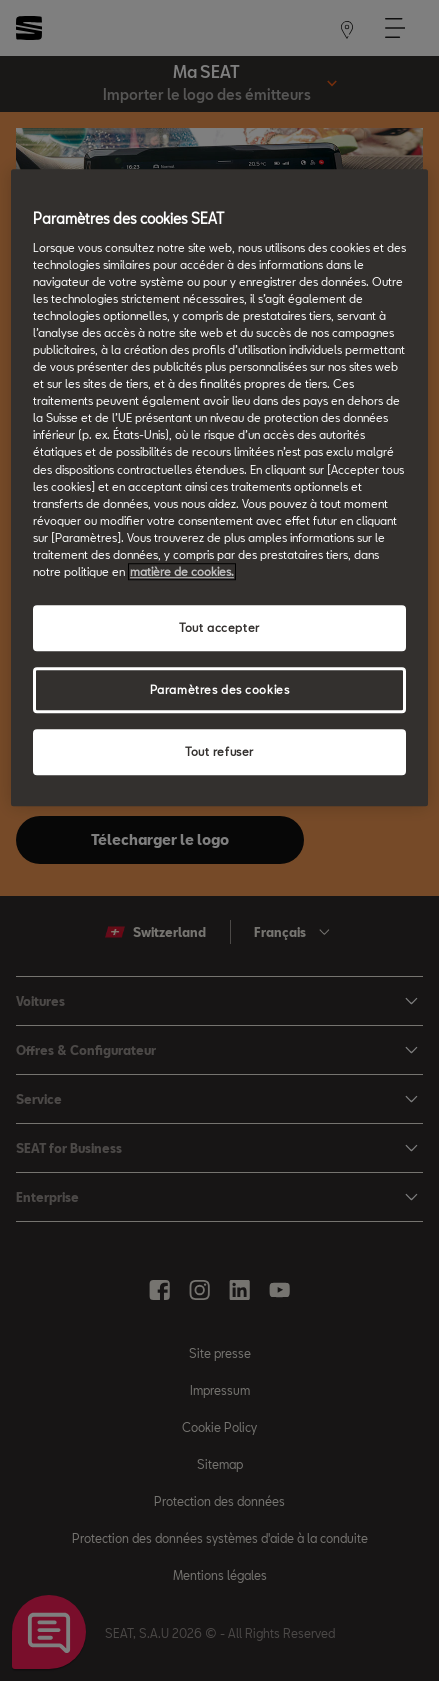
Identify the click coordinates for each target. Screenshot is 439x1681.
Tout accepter (219, 627)
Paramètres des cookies (220, 689)
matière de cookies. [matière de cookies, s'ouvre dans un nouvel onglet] (182, 571)
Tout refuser (219, 751)
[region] (219, 487)
